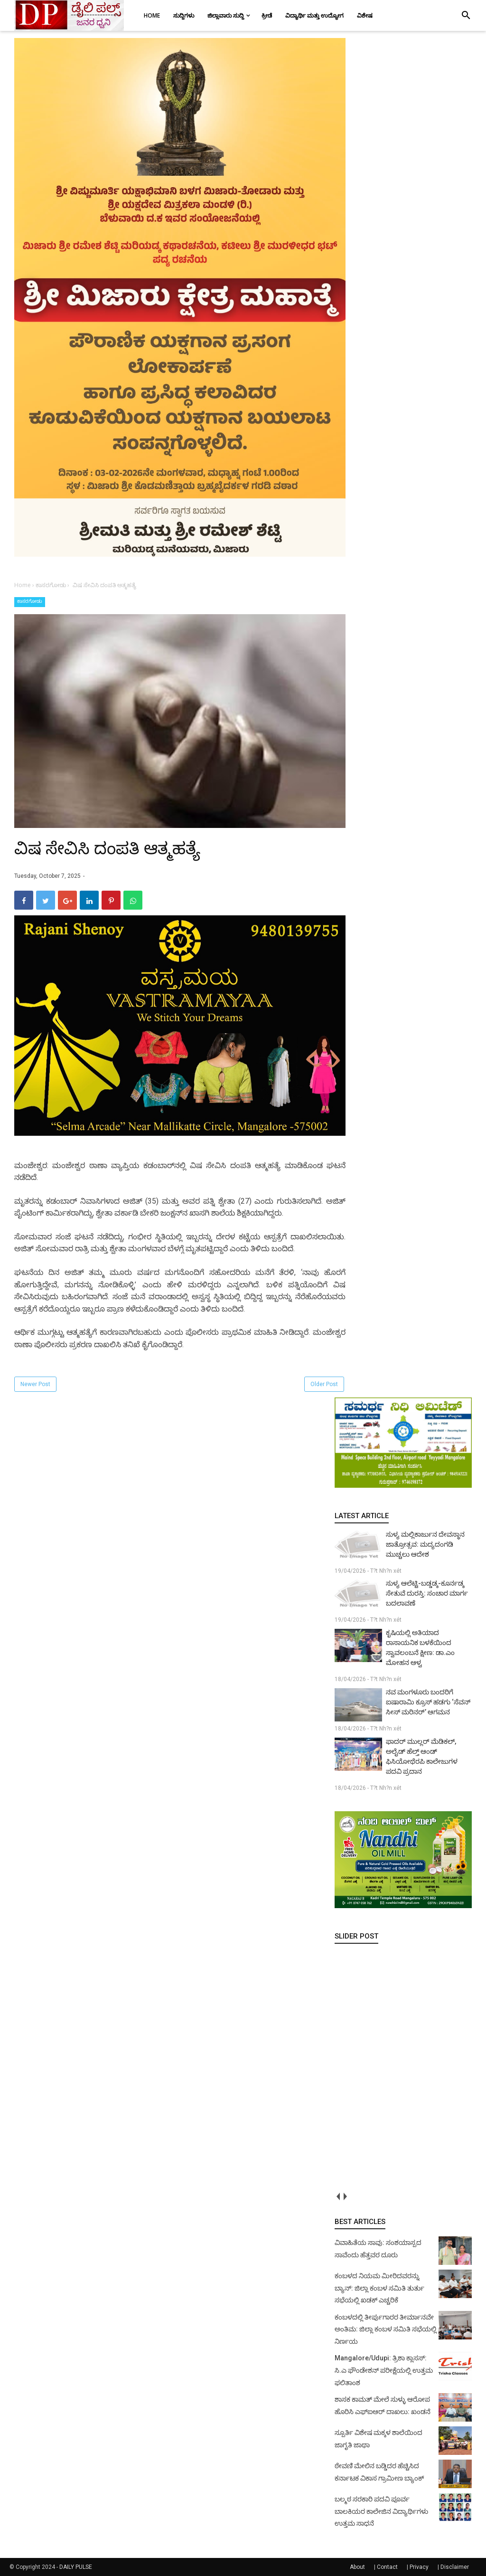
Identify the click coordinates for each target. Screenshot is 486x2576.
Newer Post (35, 1384)
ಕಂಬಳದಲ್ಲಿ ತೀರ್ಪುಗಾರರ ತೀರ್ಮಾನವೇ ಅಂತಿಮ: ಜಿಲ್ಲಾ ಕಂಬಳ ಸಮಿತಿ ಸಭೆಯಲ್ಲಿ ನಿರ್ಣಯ (386, 2329)
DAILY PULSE (75, 2567)
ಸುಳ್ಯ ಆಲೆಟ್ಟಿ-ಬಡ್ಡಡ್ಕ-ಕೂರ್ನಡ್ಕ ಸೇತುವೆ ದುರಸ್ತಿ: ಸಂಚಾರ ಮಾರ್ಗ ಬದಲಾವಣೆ (427, 1593)
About (357, 2567)
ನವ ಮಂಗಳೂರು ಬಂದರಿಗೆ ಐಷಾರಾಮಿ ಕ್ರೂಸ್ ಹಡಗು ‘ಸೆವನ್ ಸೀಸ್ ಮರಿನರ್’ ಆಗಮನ (428, 1702)
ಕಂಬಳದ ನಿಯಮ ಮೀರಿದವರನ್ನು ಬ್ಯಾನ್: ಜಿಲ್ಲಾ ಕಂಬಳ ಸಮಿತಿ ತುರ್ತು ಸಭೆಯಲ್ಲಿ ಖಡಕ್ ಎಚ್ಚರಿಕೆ (379, 2288)
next (345, 2197)
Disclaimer (454, 2567)
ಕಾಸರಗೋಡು (29, 601)
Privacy (419, 2567)
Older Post (324, 1384)
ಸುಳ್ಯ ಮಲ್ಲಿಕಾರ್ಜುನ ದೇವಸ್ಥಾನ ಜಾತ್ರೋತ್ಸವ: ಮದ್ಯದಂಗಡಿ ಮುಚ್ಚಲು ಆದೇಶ (425, 1544)
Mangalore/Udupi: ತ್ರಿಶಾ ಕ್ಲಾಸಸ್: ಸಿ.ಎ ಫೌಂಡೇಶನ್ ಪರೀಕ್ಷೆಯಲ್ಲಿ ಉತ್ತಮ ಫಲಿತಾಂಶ (384, 2370)
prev (338, 2197)
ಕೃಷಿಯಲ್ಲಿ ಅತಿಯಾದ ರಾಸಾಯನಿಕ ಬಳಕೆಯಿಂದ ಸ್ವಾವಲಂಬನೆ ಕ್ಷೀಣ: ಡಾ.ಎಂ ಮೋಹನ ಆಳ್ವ (420, 1647)
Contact (387, 2567)
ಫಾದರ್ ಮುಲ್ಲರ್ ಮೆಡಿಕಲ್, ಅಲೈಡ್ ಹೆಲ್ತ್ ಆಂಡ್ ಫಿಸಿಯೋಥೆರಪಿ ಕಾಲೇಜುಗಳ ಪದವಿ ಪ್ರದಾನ (422, 1756)
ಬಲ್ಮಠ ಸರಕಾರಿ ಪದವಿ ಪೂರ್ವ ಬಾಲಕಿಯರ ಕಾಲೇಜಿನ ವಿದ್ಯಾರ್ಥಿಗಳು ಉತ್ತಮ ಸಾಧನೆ (381, 2511)
